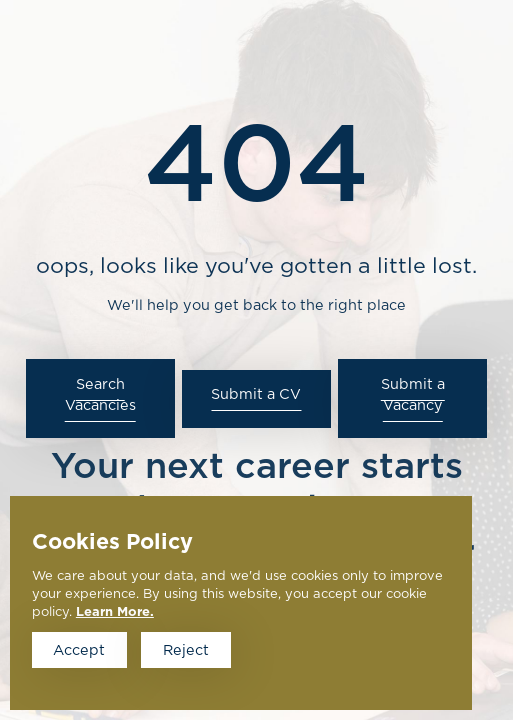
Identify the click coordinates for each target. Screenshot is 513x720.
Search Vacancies (100, 395)
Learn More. (115, 612)
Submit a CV (256, 394)
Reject (186, 650)
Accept (79, 650)
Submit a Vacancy (413, 395)
